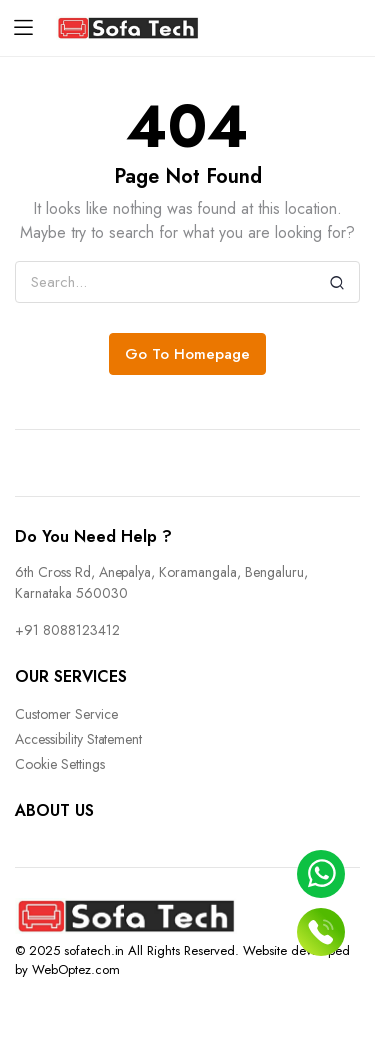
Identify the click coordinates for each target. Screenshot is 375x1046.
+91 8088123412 (67, 630)
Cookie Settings (60, 764)
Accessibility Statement (78, 739)
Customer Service (66, 714)
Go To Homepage (187, 354)
